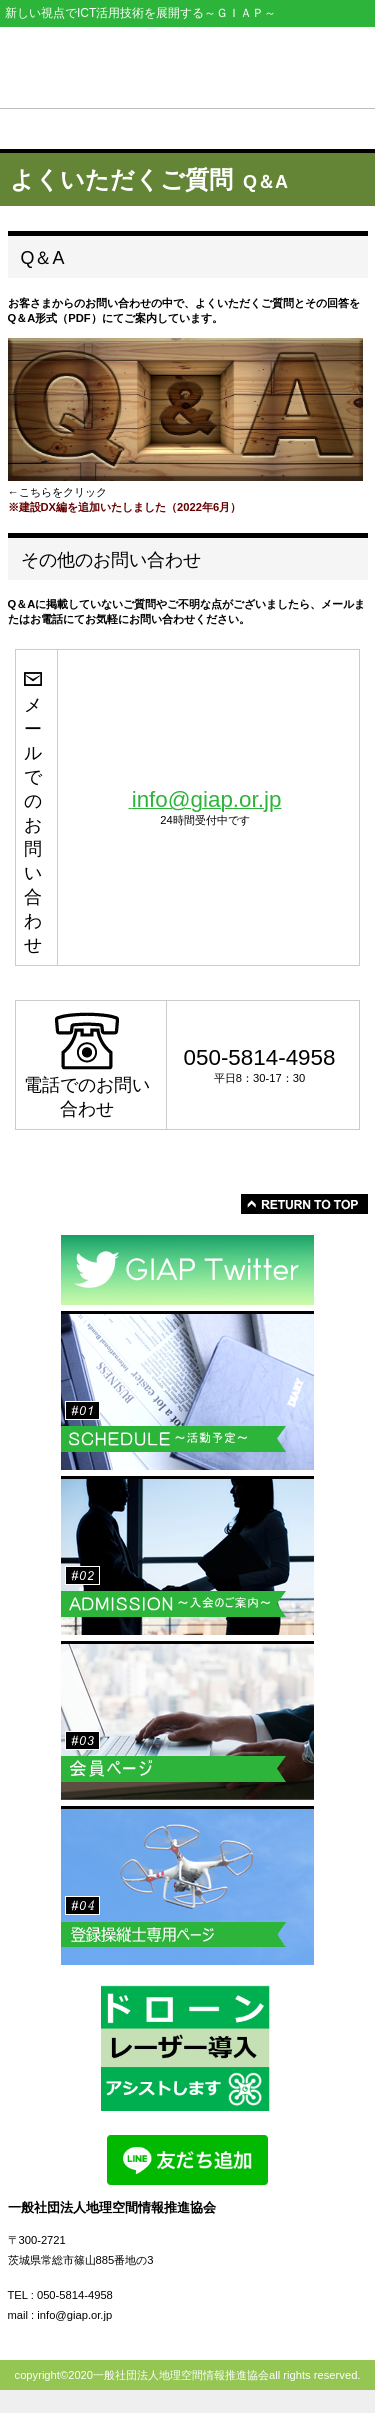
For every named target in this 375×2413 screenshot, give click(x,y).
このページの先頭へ (304, 1204)
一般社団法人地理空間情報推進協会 (188, 62)
